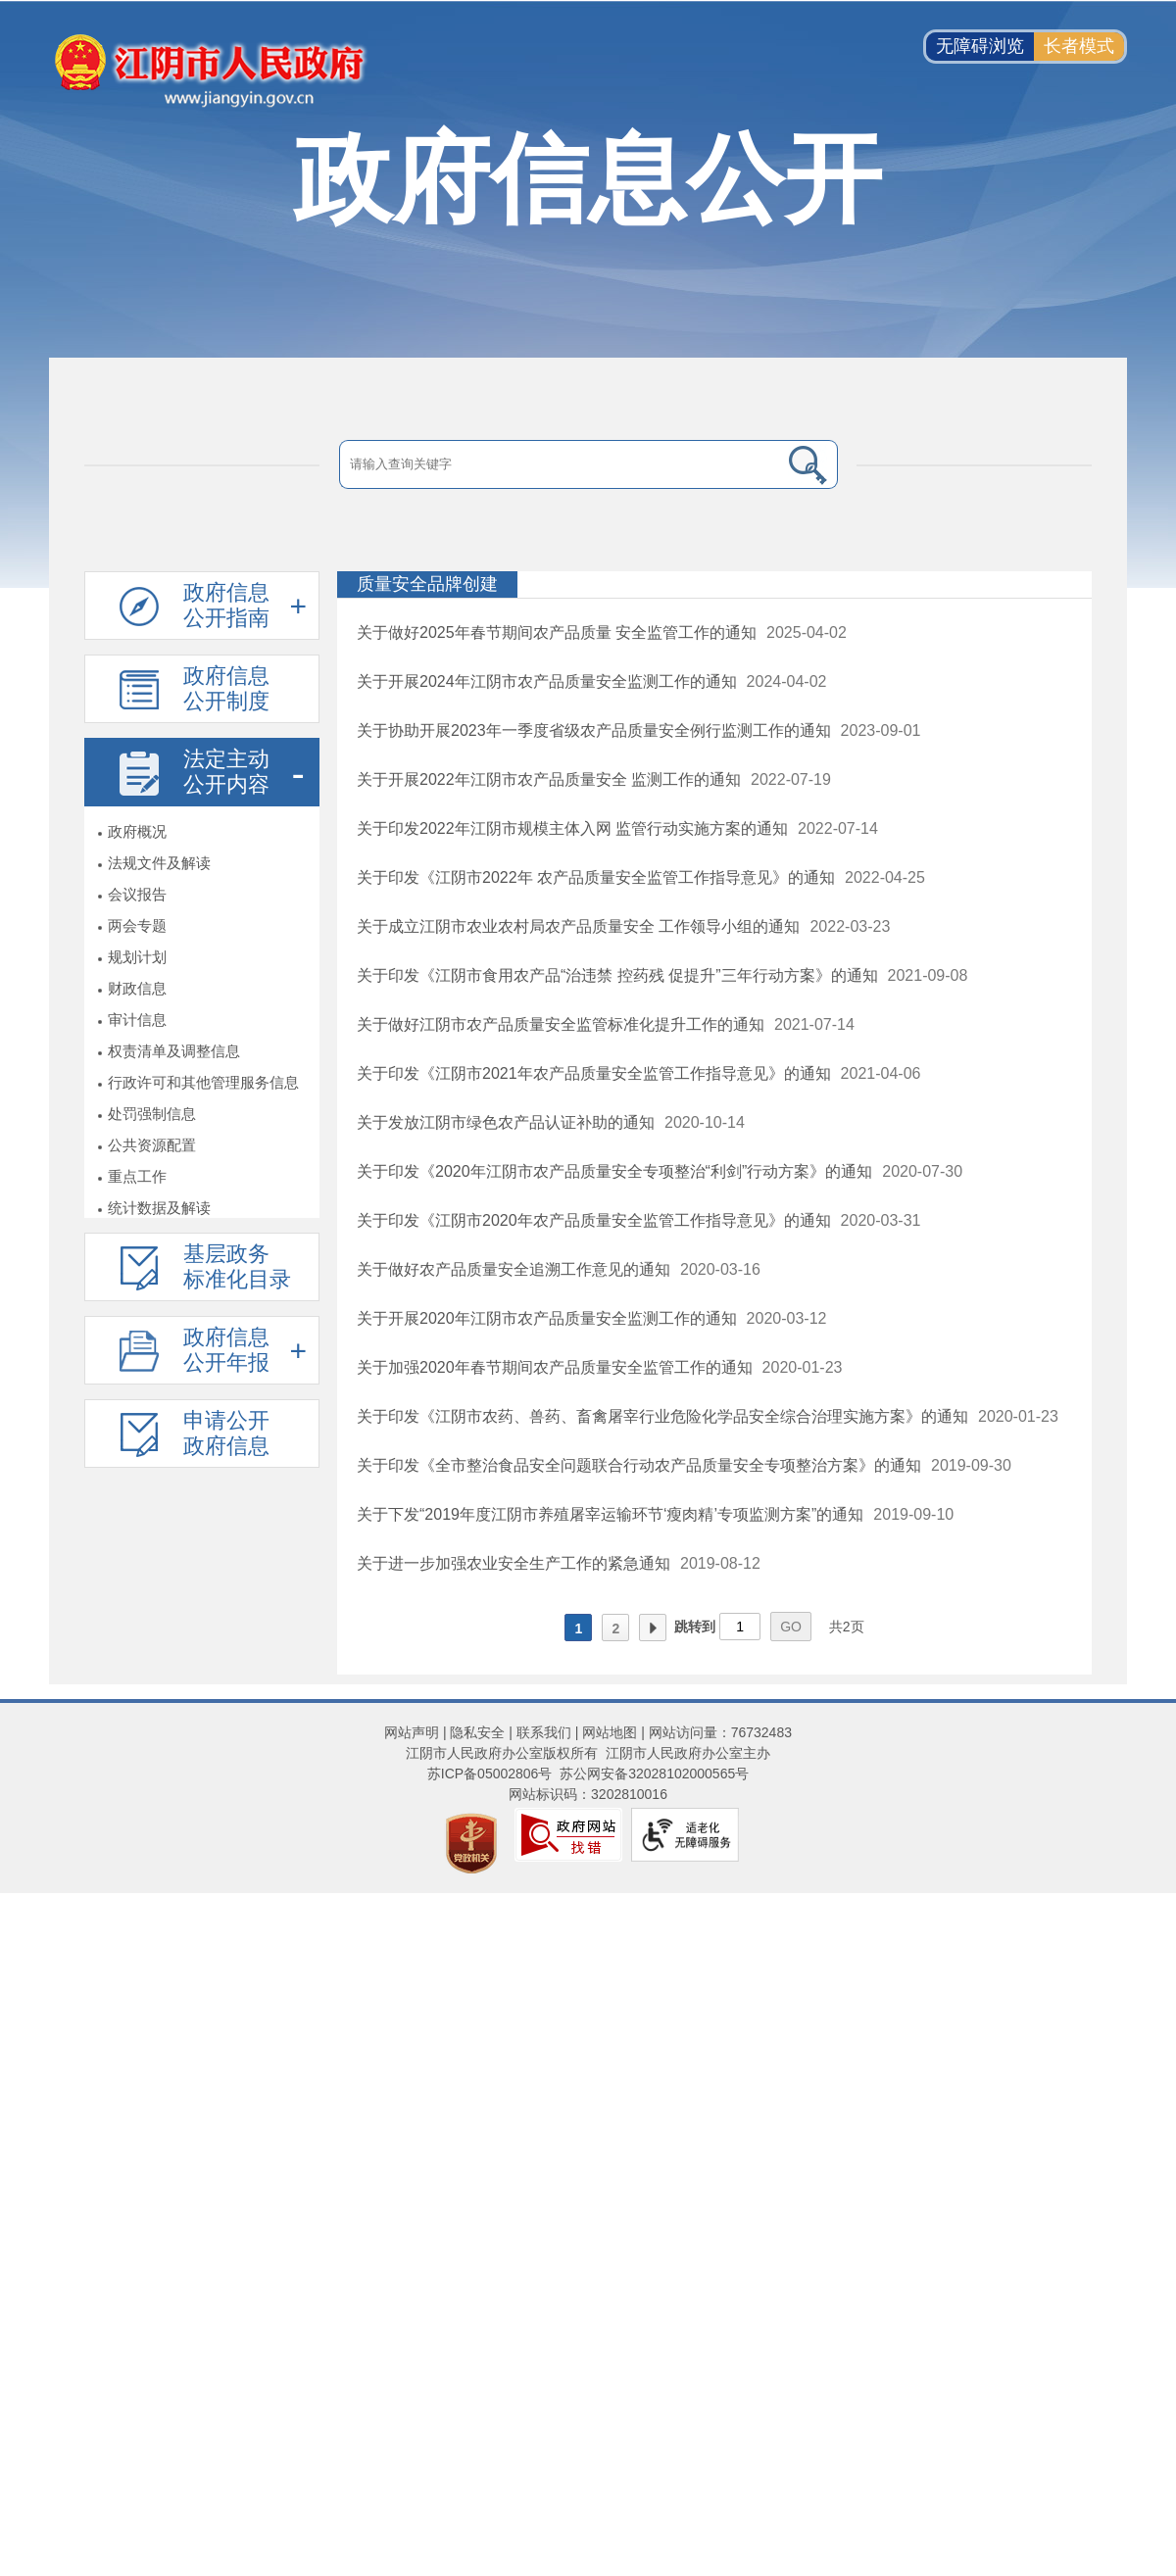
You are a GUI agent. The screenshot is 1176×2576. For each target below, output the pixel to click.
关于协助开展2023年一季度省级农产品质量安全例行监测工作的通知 (594, 730)
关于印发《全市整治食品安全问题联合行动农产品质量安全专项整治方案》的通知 (639, 1465)
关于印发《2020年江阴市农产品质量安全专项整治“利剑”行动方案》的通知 (614, 1171)
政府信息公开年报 (226, 1350)
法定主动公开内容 (226, 772)
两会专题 (137, 925)
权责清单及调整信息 (174, 1051)
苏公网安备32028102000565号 (654, 1773)
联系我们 (543, 1732)
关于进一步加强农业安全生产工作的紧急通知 (513, 1563)
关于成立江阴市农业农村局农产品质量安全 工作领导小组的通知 (578, 926)
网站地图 (609, 1732)
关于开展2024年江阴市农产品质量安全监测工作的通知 (547, 681)
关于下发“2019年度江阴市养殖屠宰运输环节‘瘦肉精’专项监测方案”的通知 (610, 1514)
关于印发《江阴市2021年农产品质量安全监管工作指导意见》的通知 (594, 1073)
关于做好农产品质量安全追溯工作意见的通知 (513, 1269)
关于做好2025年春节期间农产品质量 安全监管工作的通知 (557, 632)
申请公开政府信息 (226, 1433)
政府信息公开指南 (226, 605)
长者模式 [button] (1079, 46)
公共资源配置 (152, 1145)
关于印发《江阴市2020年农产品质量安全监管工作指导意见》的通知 (594, 1220)
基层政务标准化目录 (237, 1266)
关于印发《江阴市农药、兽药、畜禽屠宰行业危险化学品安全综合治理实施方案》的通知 (662, 1416)
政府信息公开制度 (226, 688)
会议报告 (137, 894)
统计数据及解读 (159, 1207)
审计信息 (137, 1019)
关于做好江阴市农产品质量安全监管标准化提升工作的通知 (560, 1024)
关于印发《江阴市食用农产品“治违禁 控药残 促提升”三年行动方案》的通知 (617, 975)
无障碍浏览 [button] (980, 46)
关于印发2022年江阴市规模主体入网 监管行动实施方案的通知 (572, 828)
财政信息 (137, 988)
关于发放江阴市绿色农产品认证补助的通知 (506, 1122)
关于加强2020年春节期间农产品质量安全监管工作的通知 (555, 1367)
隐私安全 (477, 1732)
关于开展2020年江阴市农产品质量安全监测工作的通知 (547, 1318)
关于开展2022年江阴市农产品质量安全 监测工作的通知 (549, 779)
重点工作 (137, 1176)
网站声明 (411, 1732)
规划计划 (137, 956)
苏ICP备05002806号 (490, 1773)
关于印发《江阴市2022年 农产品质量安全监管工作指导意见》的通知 (596, 877)
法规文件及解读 (159, 862)
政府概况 (137, 831)
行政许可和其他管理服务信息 (203, 1082)
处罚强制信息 (152, 1113)
